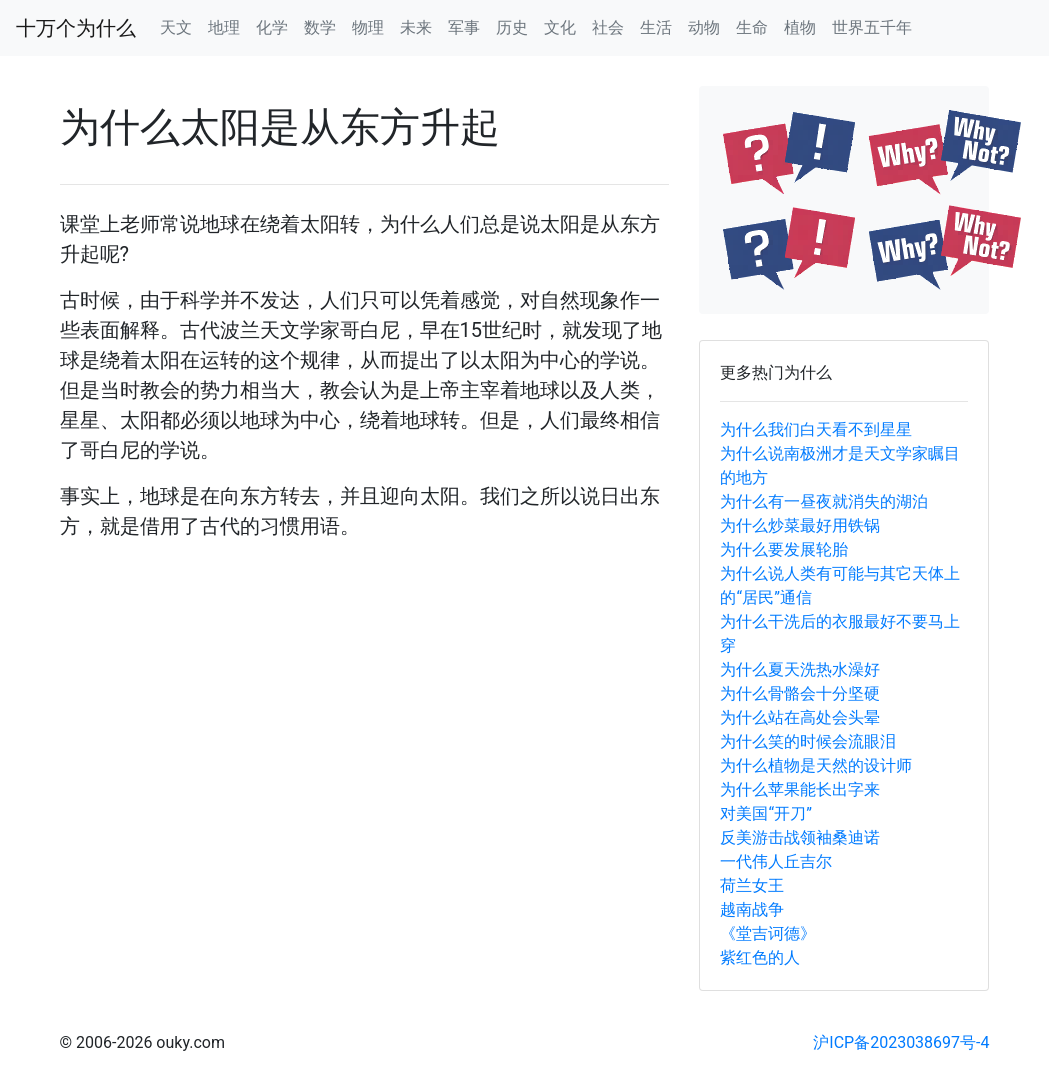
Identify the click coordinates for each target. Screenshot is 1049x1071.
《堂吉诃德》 (768, 933)
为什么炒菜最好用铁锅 (800, 525)
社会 (608, 27)
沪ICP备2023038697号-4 (901, 1042)
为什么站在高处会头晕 (800, 717)
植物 (800, 27)
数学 (320, 27)
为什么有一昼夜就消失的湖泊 (824, 501)
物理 (368, 27)
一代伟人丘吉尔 (776, 861)
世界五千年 (872, 27)
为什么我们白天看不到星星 (816, 429)
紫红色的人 (760, 957)
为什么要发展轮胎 (784, 549)
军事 (464, 27)
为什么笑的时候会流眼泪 (808, 741)
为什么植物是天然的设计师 (816, 765)
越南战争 (752, 909)
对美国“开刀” (765, 813)
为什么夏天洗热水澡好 (800, 669)
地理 (224, 27)
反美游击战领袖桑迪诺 (800, 837)
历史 (512, 27)
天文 (176, 27)
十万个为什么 (76, 28)
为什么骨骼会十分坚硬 (800, 693)
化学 (272, 27)
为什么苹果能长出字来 (800, 789)
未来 (416, 27)
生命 (752, 27)
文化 (560, 27)
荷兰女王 (752, 885)
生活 (656, 27)
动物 (704, 27)
